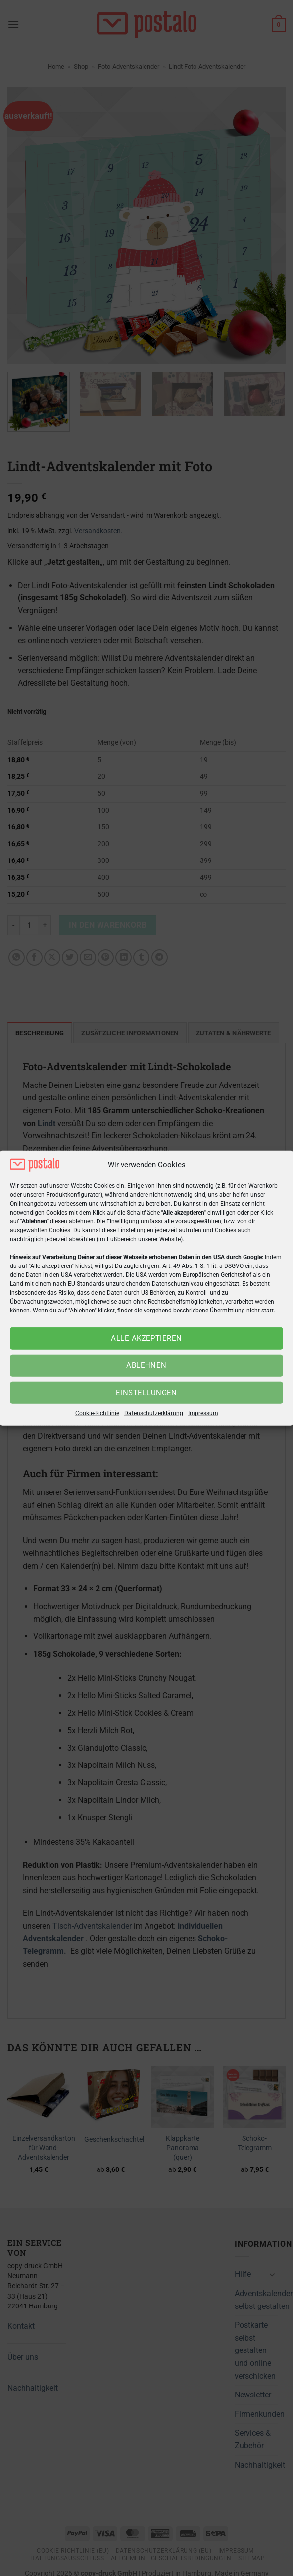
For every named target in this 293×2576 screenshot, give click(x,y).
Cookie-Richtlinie (97, 1413)
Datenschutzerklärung (153, 1413)
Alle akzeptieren (146, 1338)
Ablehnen (146, 1365)
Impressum (203, 1413)
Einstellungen (146, 1392)
